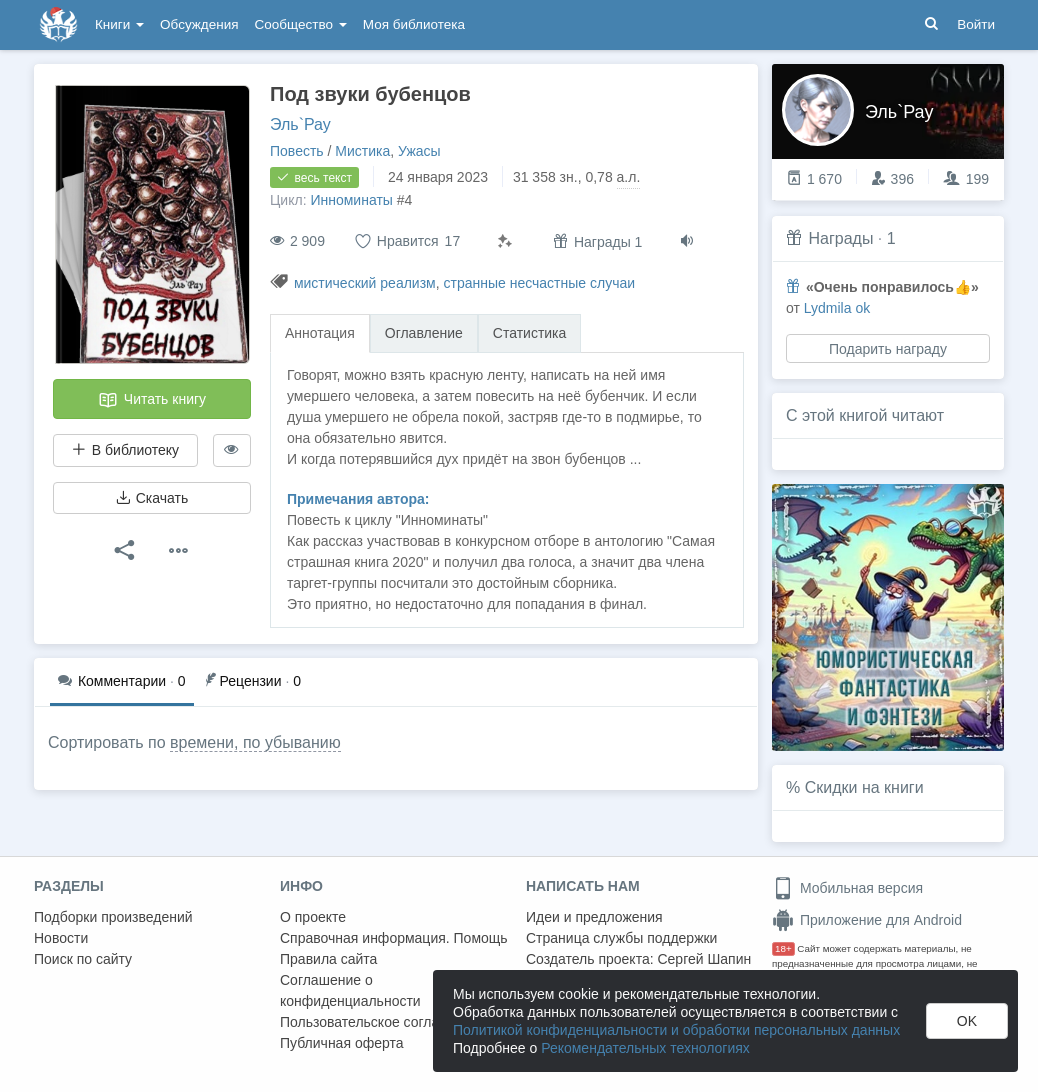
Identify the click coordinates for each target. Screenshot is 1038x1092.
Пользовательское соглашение (381, 1022)
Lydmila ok (837, 308)
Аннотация (320, 333)
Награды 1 (597, 241)
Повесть (297, 151)
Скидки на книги (864, 787)
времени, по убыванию (255, 742)
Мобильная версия (847, 888)
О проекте (313, 917)
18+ (783, 948)
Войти (976, 24)
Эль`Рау (300, 124)
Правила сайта (328, 959)
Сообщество (301, 24)
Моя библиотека (414, 24)
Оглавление (424, 333)
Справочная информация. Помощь (394, 938)
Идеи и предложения (594, 917)
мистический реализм (365, 283)
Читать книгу (152, 400)
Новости (61, 938)
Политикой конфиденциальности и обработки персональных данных (676, 1030)
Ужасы (419, 151)
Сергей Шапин (704, 959)
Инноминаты (351, 200)
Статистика (530, 333)
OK (967, 1021)
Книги (119, 24)
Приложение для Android (867, 920)
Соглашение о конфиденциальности (350, 990)
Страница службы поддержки (621, 938)
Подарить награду (888, 349)
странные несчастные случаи (539, 283)
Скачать (152, 498)
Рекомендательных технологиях (645, 1048)
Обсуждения (199, 24)
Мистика (362, 151)
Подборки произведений (113, 917)
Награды (840, 238)
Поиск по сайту (83, 959)
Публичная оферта (342, 1043)
